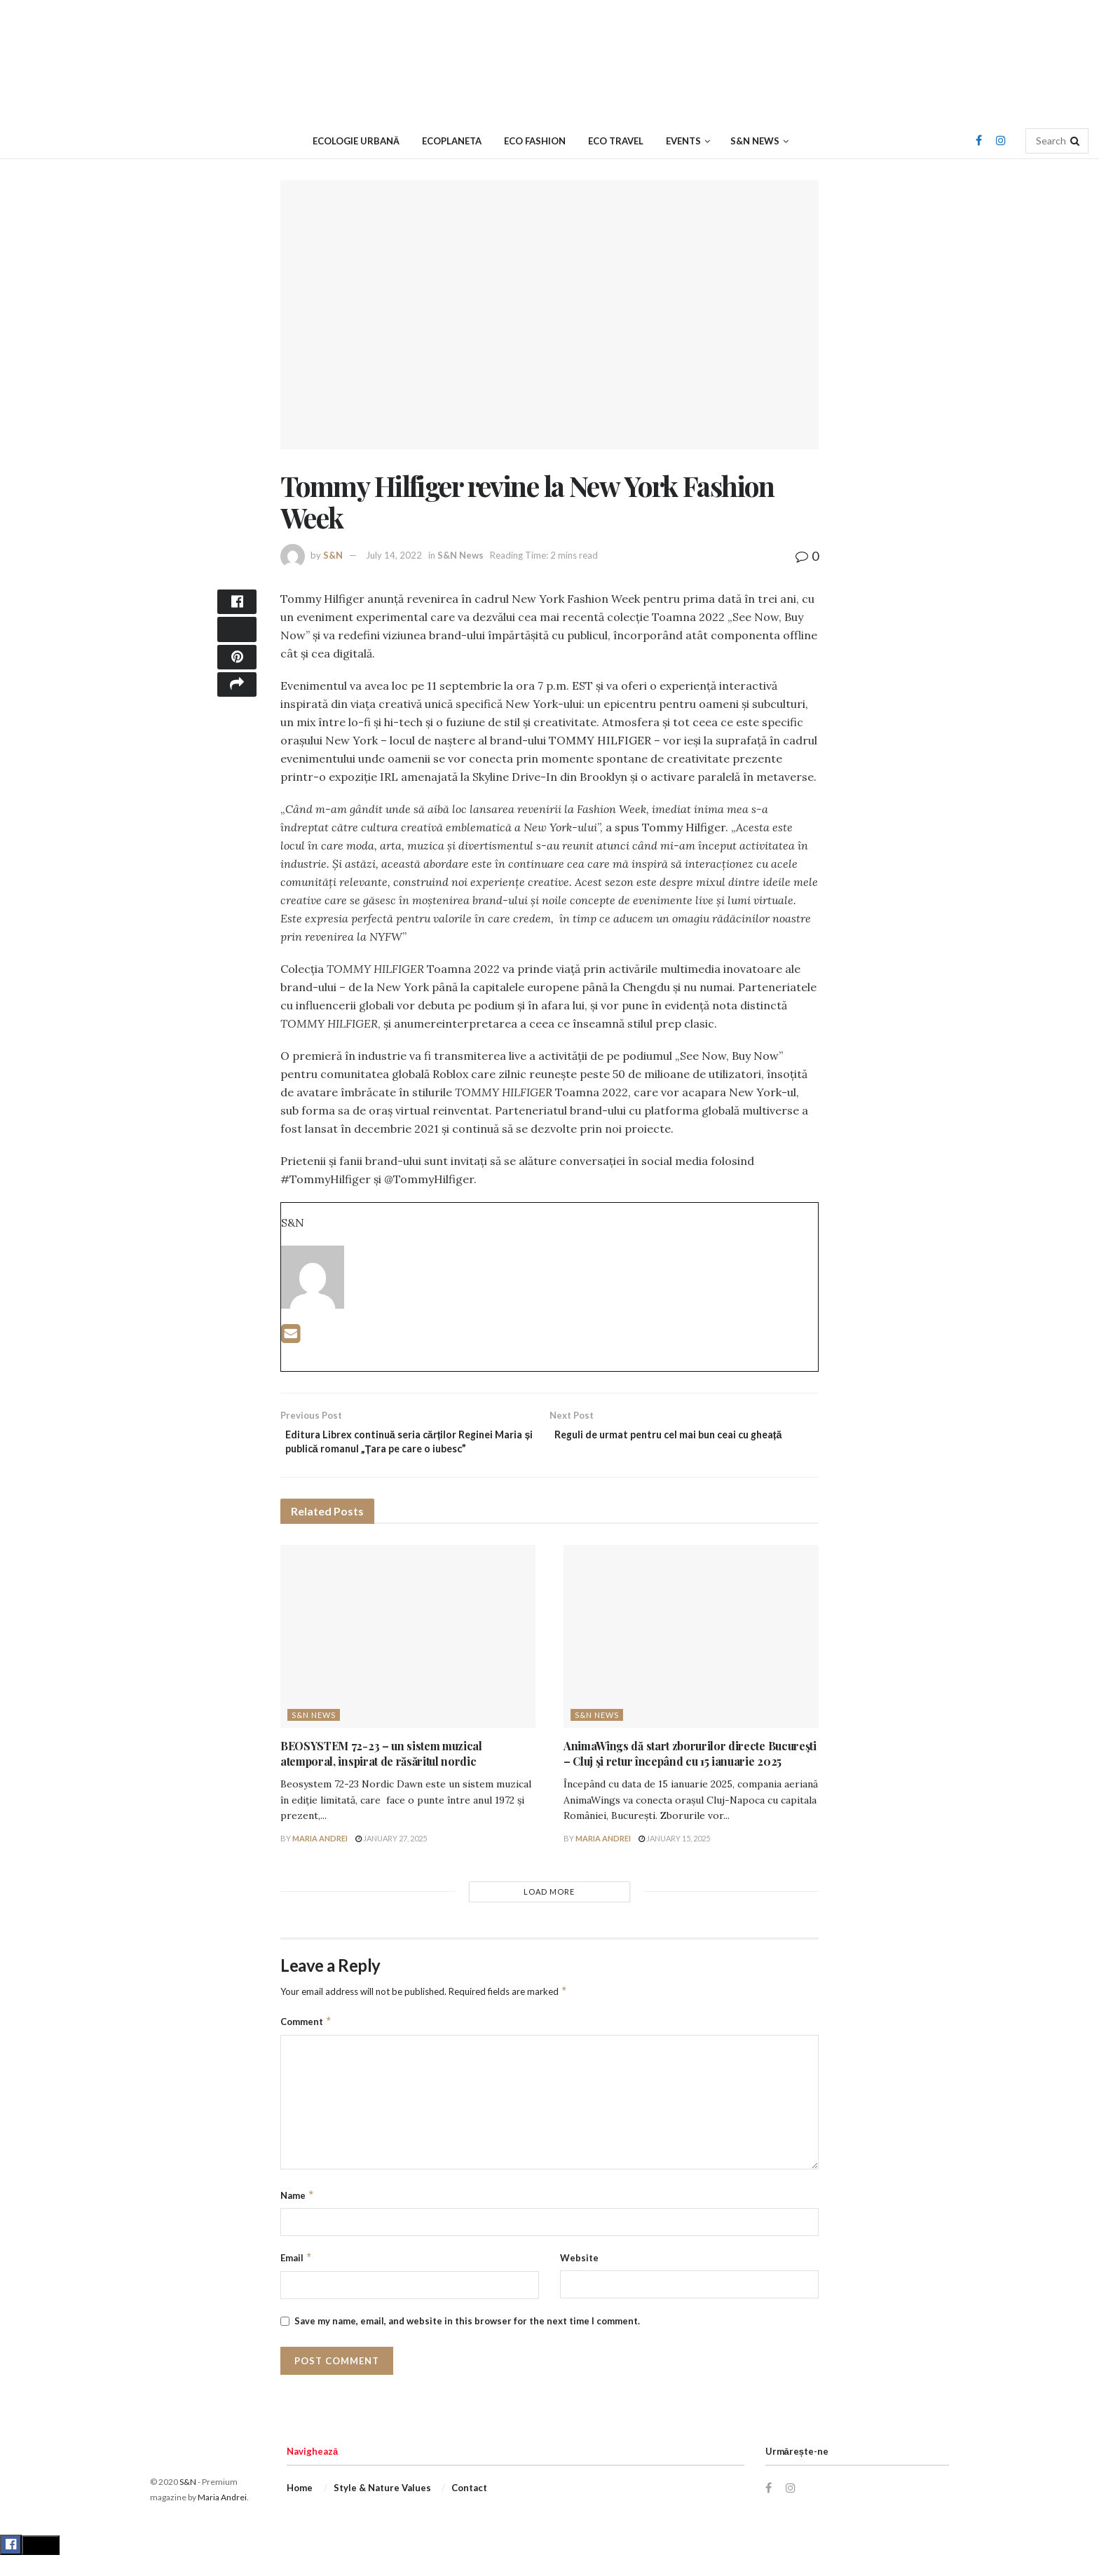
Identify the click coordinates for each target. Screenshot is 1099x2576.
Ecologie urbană (356, 140)
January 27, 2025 (391, 1859)
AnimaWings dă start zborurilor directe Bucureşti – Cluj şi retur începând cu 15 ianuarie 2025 (690, 1774)
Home (300, 2508)
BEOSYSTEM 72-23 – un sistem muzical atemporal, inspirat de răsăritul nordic (381, 1774)
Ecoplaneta (452, 140)
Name (297, 2216)
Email (296, 2279)
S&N (333, 555)
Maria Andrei (320, 1859)
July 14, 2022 (394, 555)
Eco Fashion (535, 140)
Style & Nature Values (382, 2508)
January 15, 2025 (674, 1859)
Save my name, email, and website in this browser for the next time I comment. (467, 2341)
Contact (469, 2508)
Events (683, 140)
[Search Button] (1075, 141)
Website (579, 2278)
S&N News (754, 140)
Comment (306, 2042)
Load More (549, 1912)
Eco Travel (615, 140)
